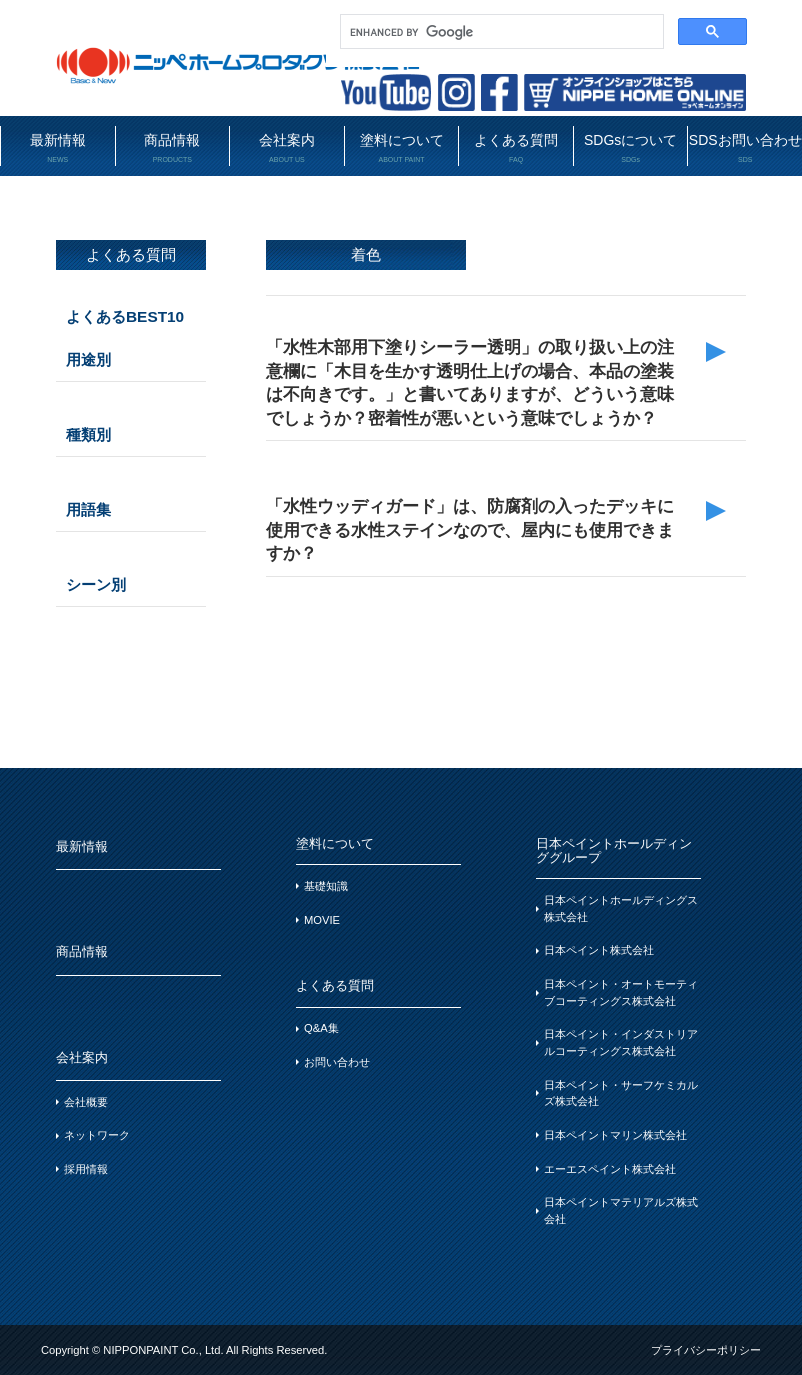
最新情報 (58, 148)
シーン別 (96, 584)
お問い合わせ (337, 1062)
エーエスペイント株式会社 (610, 1169)
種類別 (88, 434)
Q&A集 (321, 1028)
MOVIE (322, 920)
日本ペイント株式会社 (599, 950)
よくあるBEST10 (125, 316)
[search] (500, 32)
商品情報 (173, 148)
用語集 (88, 509)
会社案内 (287, 148)
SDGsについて (631, 148)
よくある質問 (516, 148)
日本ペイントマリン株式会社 (615, 1135)
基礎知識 (326, 886)
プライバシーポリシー (706, 1350)
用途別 (88, 359)
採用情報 (86, 1169)
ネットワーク (97, 1135)
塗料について (402, 148)
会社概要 (86, 1102)
